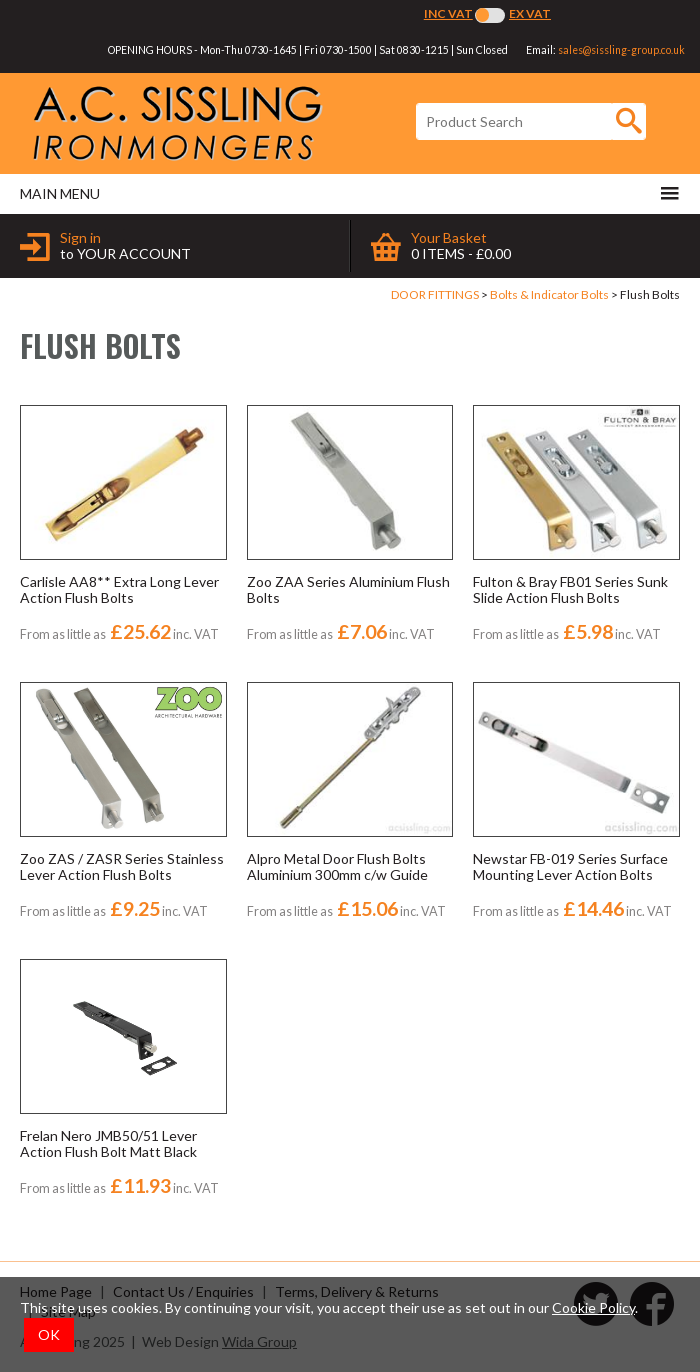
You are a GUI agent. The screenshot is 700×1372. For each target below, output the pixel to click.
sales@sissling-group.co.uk (621, 50)
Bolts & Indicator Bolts (549, 294)
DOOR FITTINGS (435, 294)
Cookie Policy (593, 1307)
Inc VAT (448, 13)
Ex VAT (530, 13)
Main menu (350, 193)
